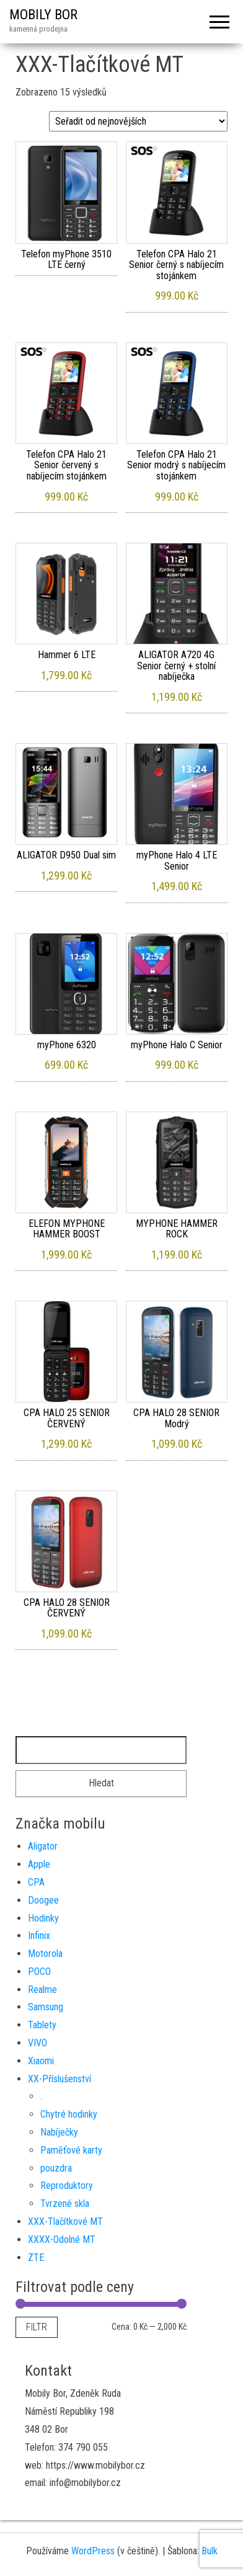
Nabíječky (59, 2132)
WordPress (93, 2551)
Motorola (45, 1953)
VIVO (37, 2043)
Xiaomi (41, 2061)
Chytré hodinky (68, 2114)
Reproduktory (66, 2185)
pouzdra (56, 2168)
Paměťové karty (71, 2150)
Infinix (39, 1935)
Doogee (43, 1900)
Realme (42, 1989)
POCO (39, 1971)
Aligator (43, 1846)
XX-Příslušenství (59, 2079)
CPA (36, 1882)
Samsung (45, 2007)
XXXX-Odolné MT (61, 2239)
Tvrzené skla (64, 2203)
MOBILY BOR (43, 14)
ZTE (36, 2257)
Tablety (42, 2025)
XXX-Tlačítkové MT (65, 2221)
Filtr (36, 2327)
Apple (39, 1864)
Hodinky (43, 1918)
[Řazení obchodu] (138, 121)
